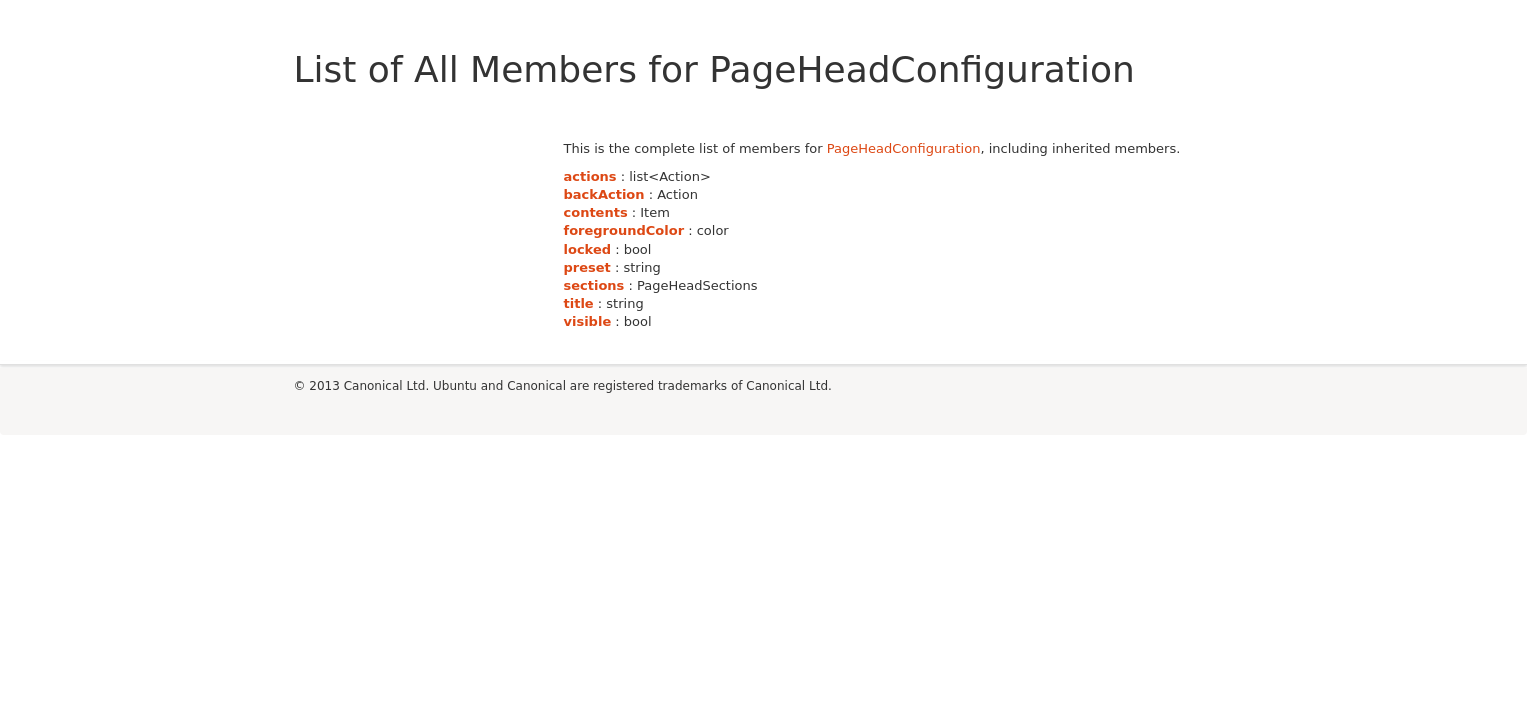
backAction (604, 194)
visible (588, 321)
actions (590, 176)
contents (596, 212)
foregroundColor (624, 230)
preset (587, 267)
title (579, 303)
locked (588, 249)
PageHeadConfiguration (904, 148)
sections (594, 285)
